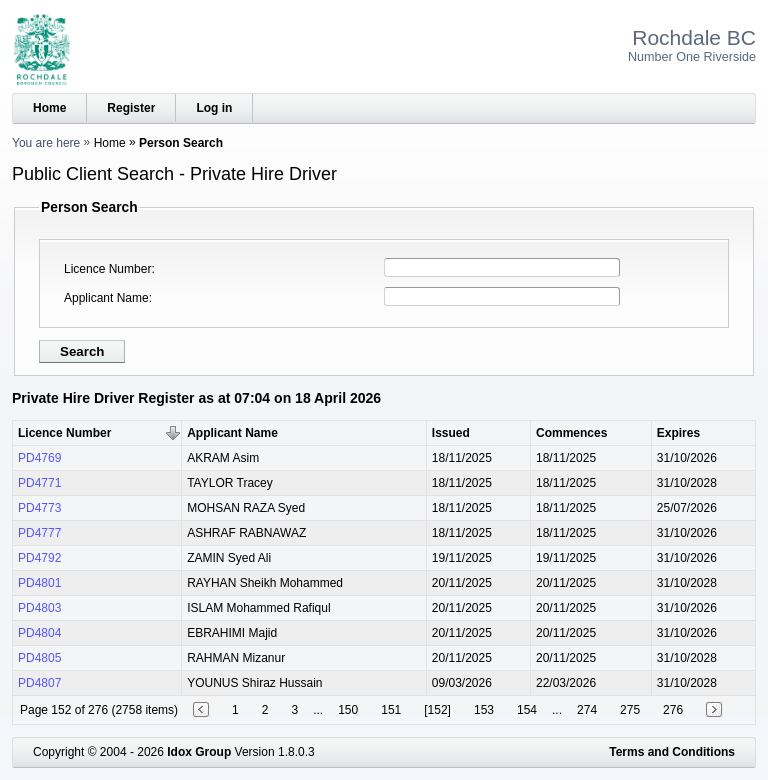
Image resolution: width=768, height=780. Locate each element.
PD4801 (39, 583)
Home (49, 108)
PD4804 (39, 633)
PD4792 (39, 558)
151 (391, 710)
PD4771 (39, 483)
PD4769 (39, 458)
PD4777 (39, 533)
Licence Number (107, 269)
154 (527, 710)
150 (348, 710)
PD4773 (39, 508)
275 (630, 710)
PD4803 (39, 608)
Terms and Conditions (672, 752)
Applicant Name (106, 298)
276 (673, 710)
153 (484, 710)
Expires (678, 433)
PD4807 (39, 683)
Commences (571, 433)
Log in (214, 108)
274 (587, 710)
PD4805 (39, 658)
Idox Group (199, 752)
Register (131, 108)
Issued (451, 433)
